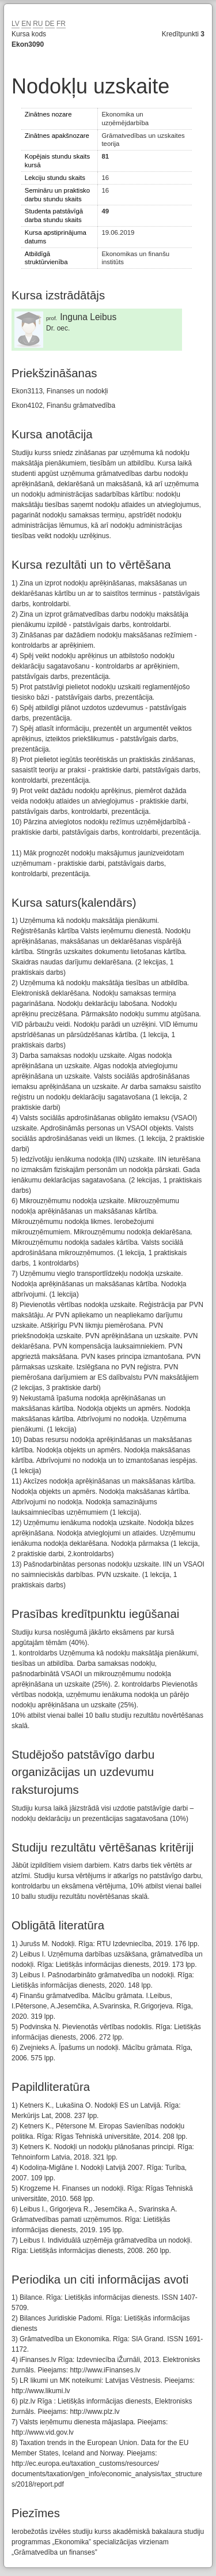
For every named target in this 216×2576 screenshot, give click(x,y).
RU (38, 24)
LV (16, 24)
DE (50, 24)
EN (26, 24)
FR (61, 24)
